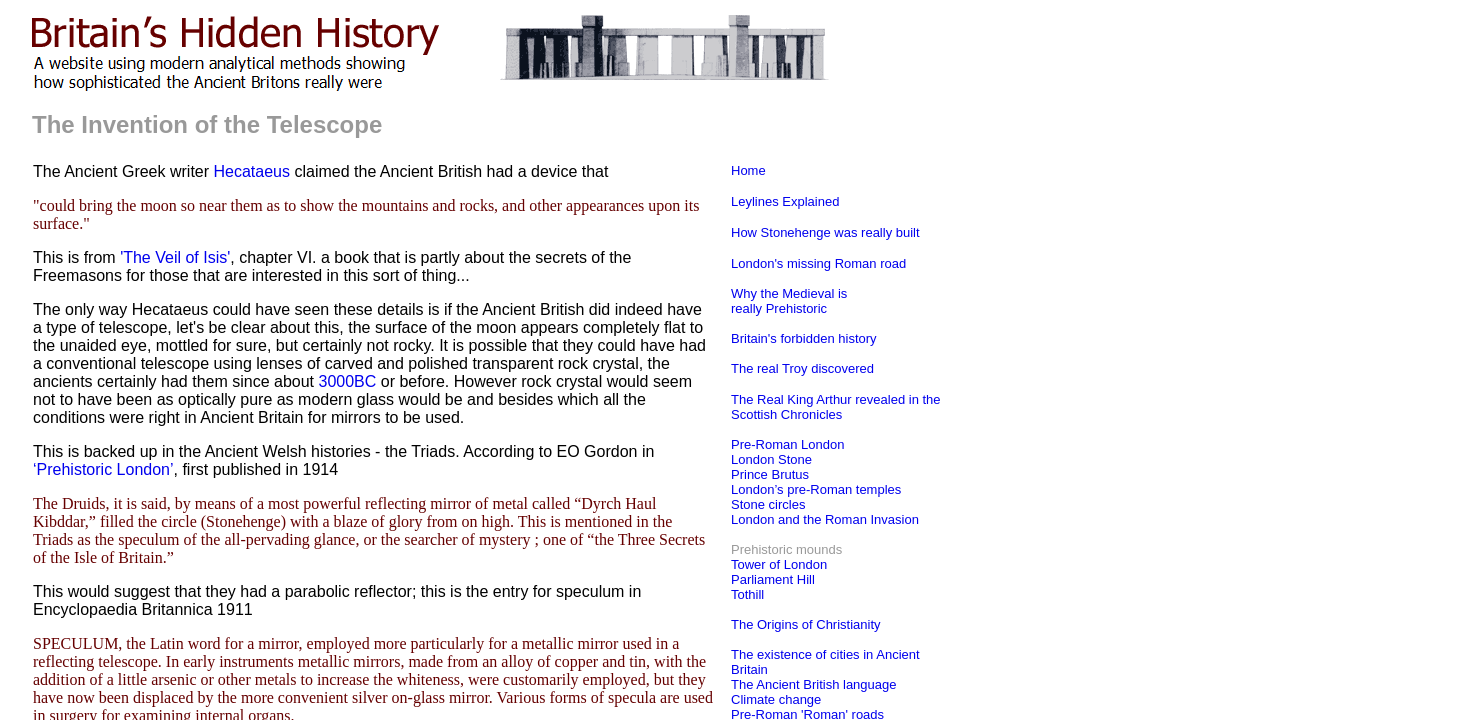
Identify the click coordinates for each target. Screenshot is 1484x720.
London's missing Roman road (818, 263)
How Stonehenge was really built (825, 232)
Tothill (747, 594)
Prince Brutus (770, 474)
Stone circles (768, 504)
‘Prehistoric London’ (103, 469)
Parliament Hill (773, 579)
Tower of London (779, 564)
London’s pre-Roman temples (816, 489)
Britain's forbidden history (804, 338)
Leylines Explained (785, 201)
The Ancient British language (814, 684)
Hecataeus (252, 171)
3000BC (348, 381)
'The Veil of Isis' (175, 257)
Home (748, 170)
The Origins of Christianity (806, 624)
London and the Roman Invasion (825, 519)
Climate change (776, 699)
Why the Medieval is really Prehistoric (789, 301)
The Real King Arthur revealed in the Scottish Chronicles (836, 407)
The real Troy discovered (802, 368)
